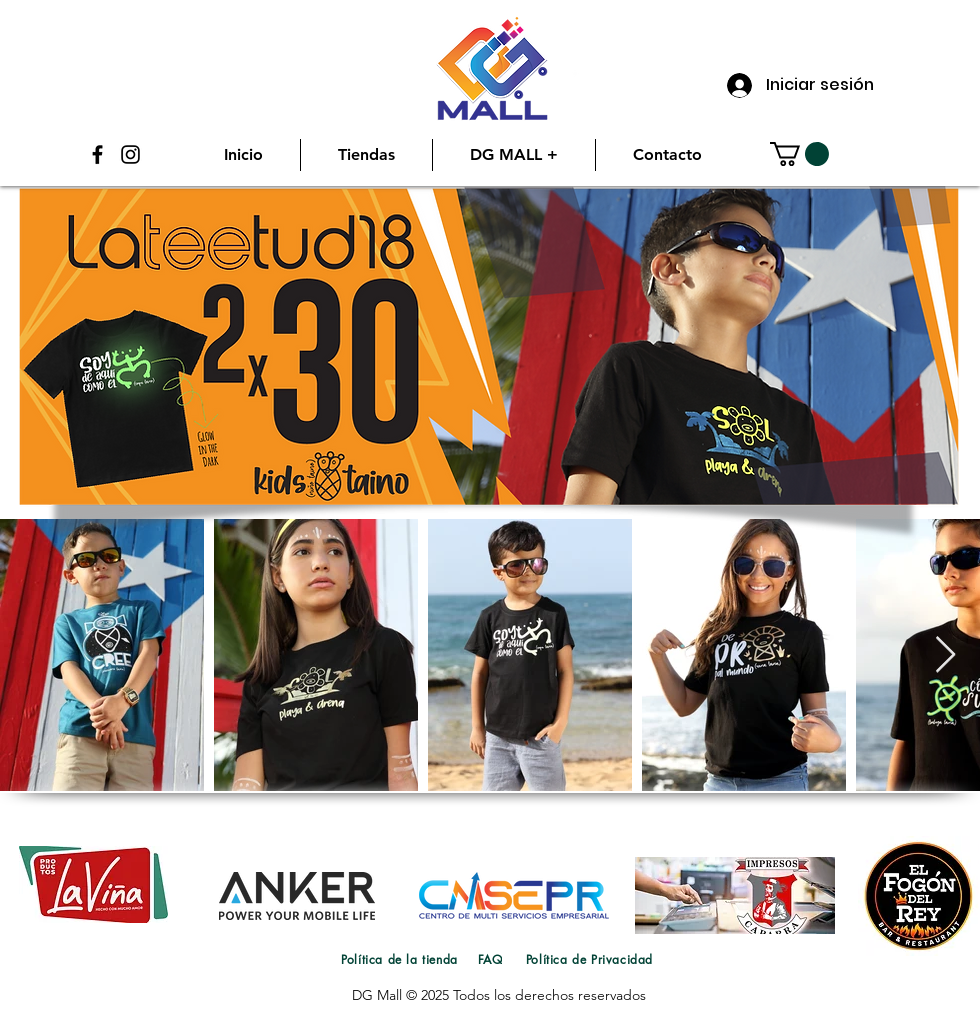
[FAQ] (490, 959)
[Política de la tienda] (399, 959)
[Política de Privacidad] (589, 959)
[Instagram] (130, 154)
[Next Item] (945, 655)
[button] (799, 154)
